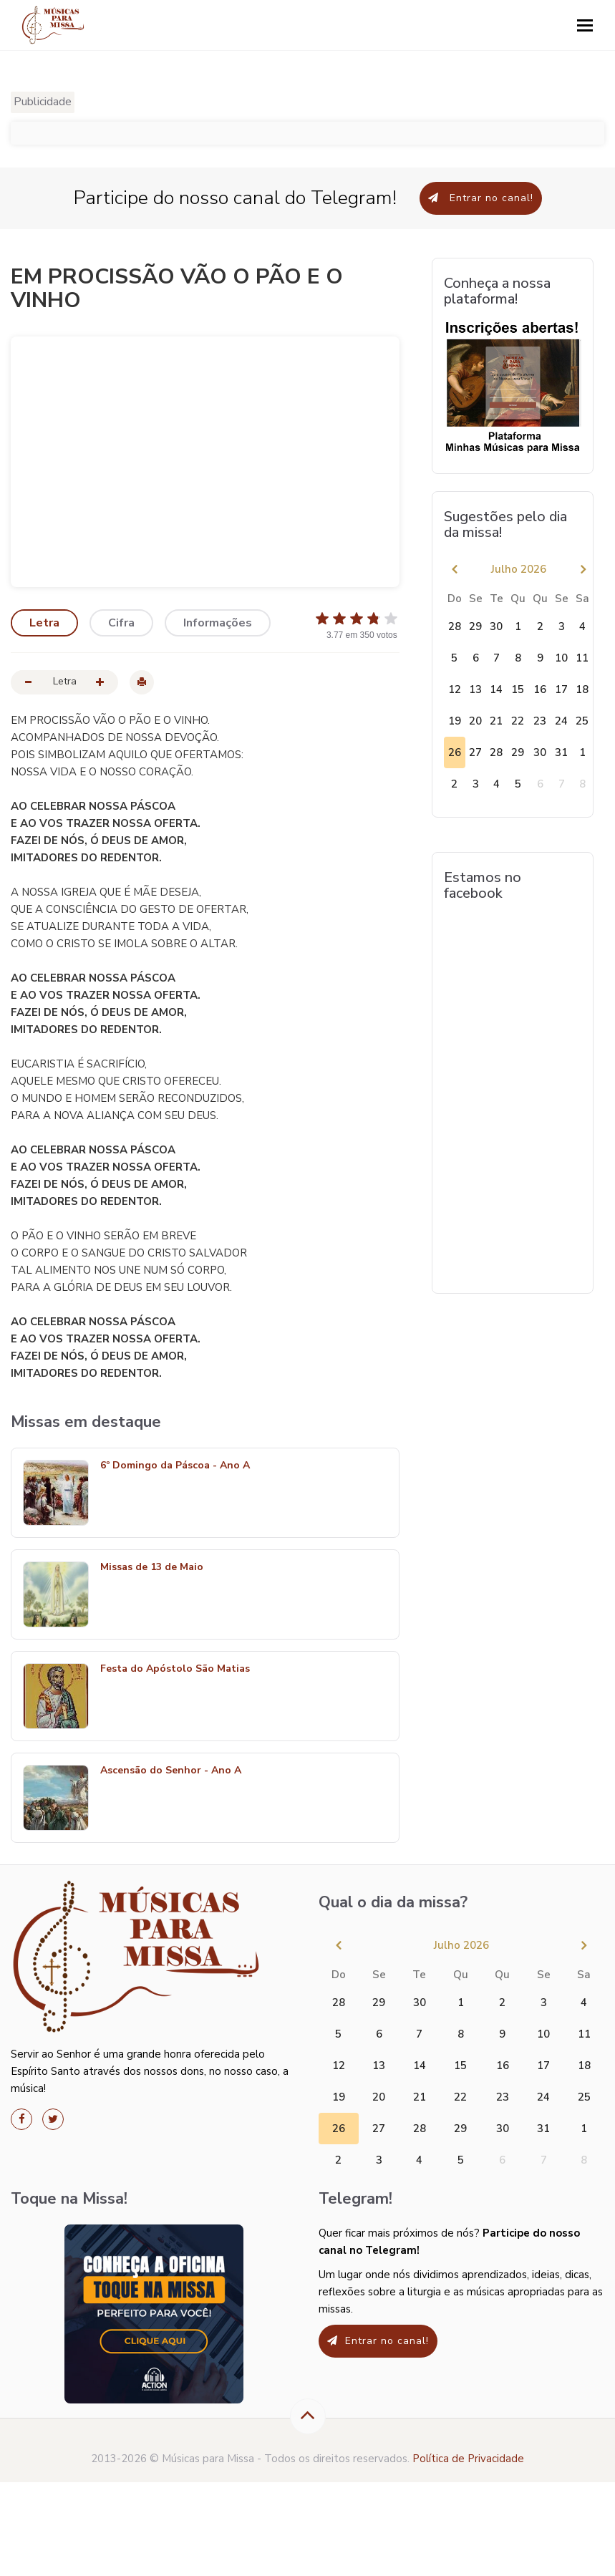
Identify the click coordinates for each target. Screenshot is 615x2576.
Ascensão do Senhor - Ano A (170, 1771)
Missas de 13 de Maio (151, 1567)
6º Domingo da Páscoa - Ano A (175, 1466)
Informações (217, 623)
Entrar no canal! (480, 198)
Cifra (121, 623)
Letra (44, 623)
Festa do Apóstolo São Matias (175, 1669)
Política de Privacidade (468, 2458)
